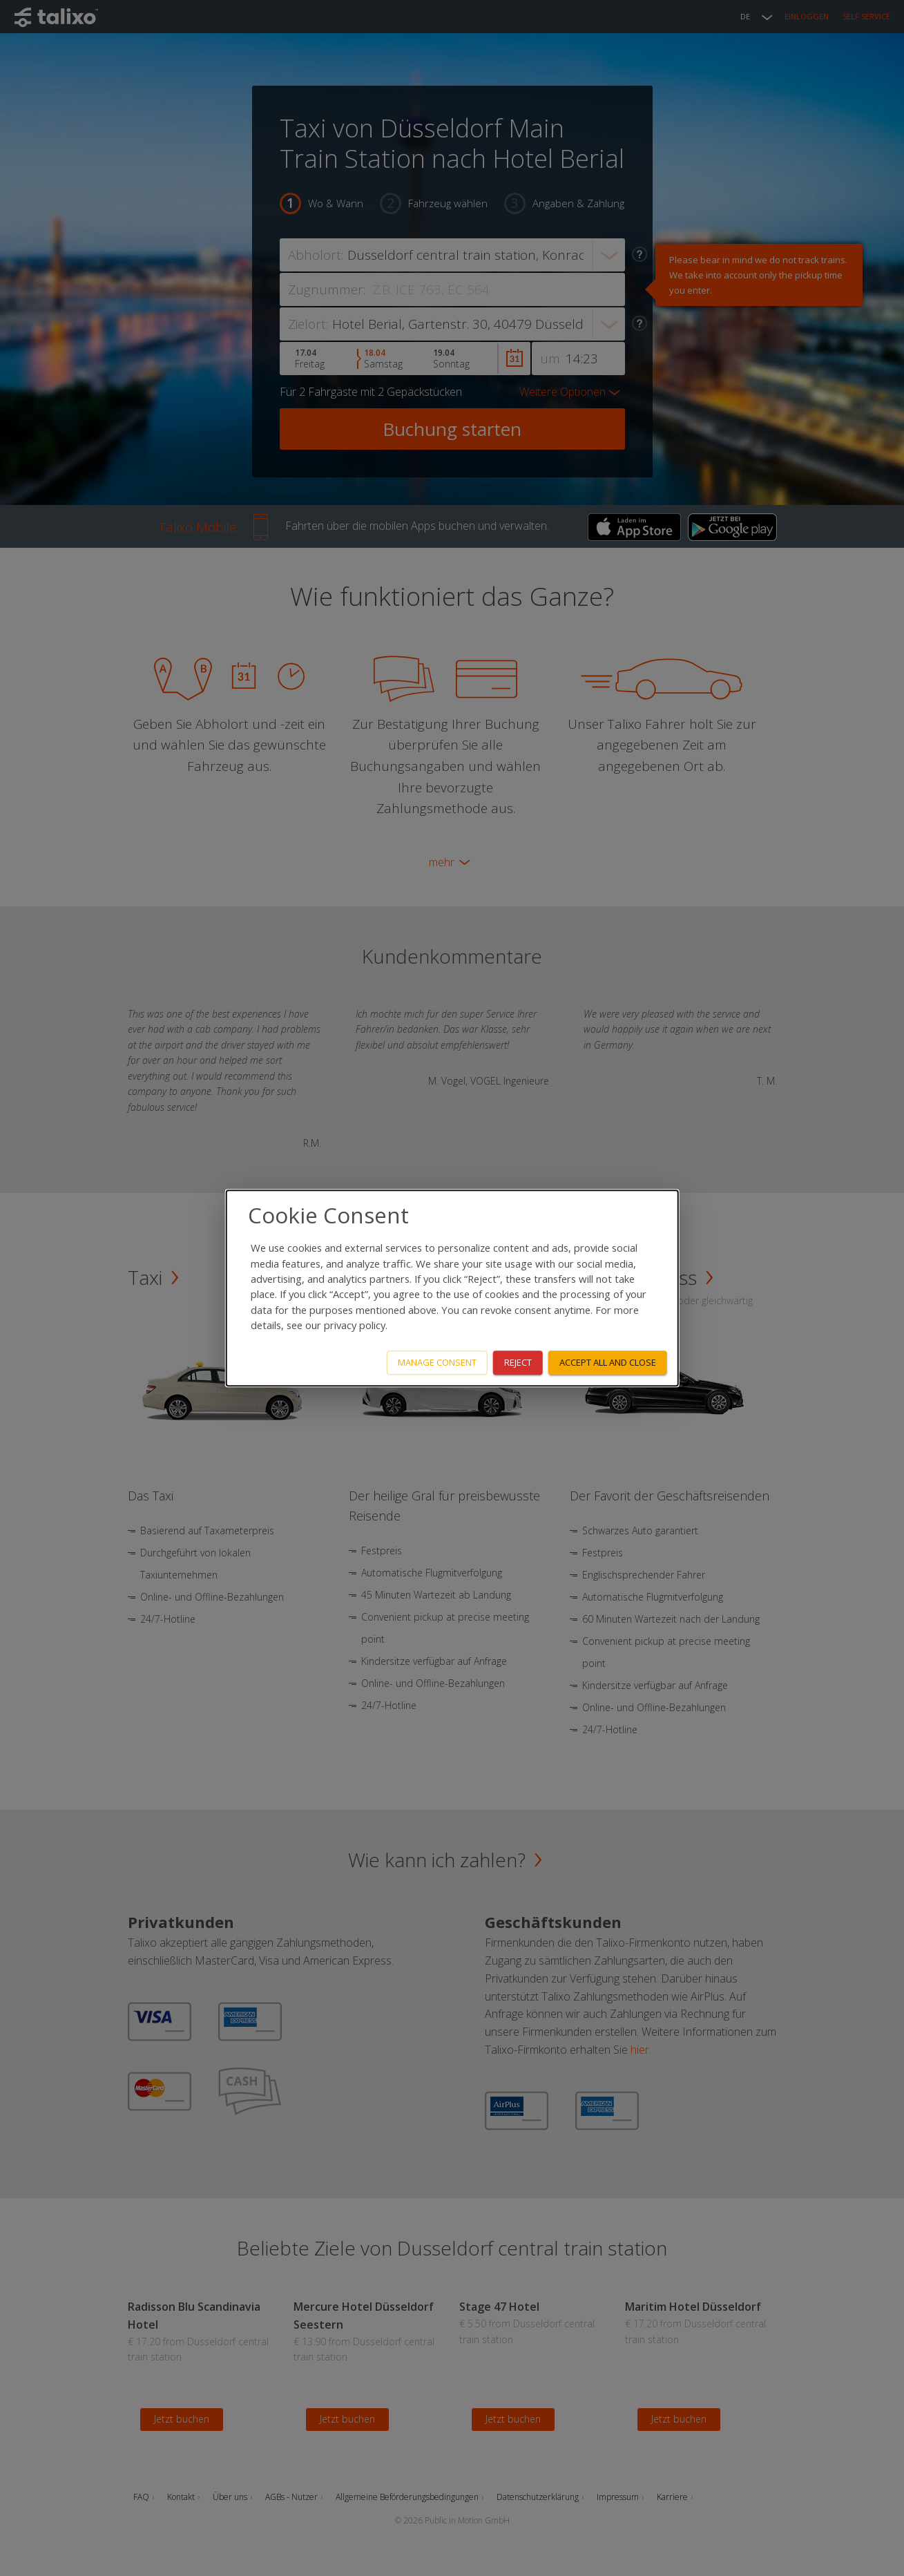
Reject (518, 1362)
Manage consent (437, 1362)
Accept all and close (607, 1362)
